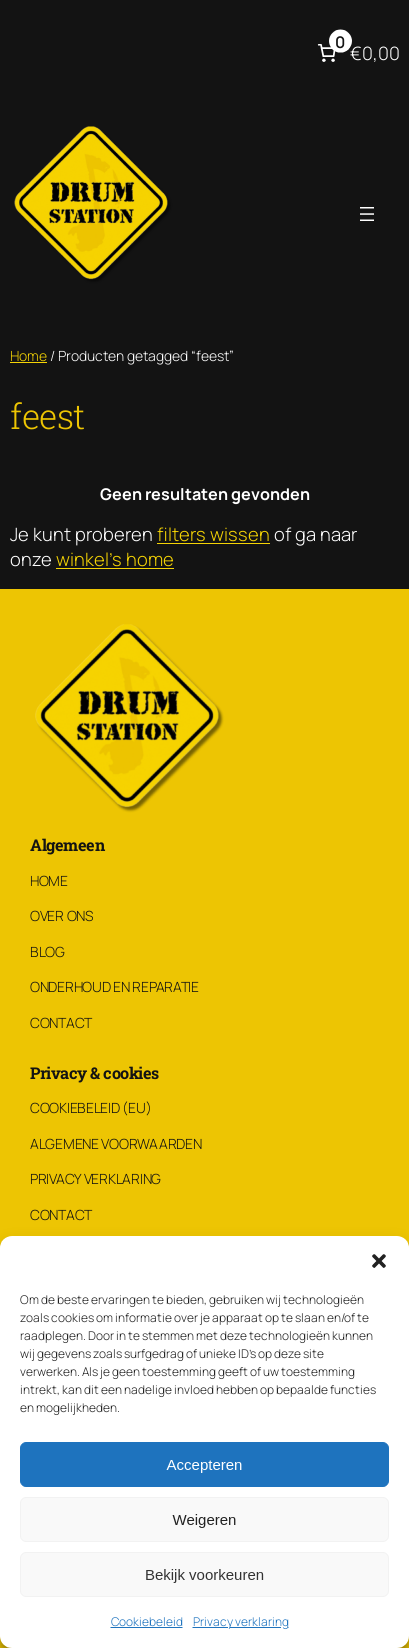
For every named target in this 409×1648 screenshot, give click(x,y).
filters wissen (213, 534)
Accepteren (205, 1464)
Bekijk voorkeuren (204, 1574)
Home (28, 355)
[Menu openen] (367, 214)
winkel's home (115, 559)
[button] (379, 1261)
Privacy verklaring (241, 1621)
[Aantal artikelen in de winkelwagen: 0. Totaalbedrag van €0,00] (356, 53)
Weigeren (205, 1519)
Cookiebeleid (147, 1621)
